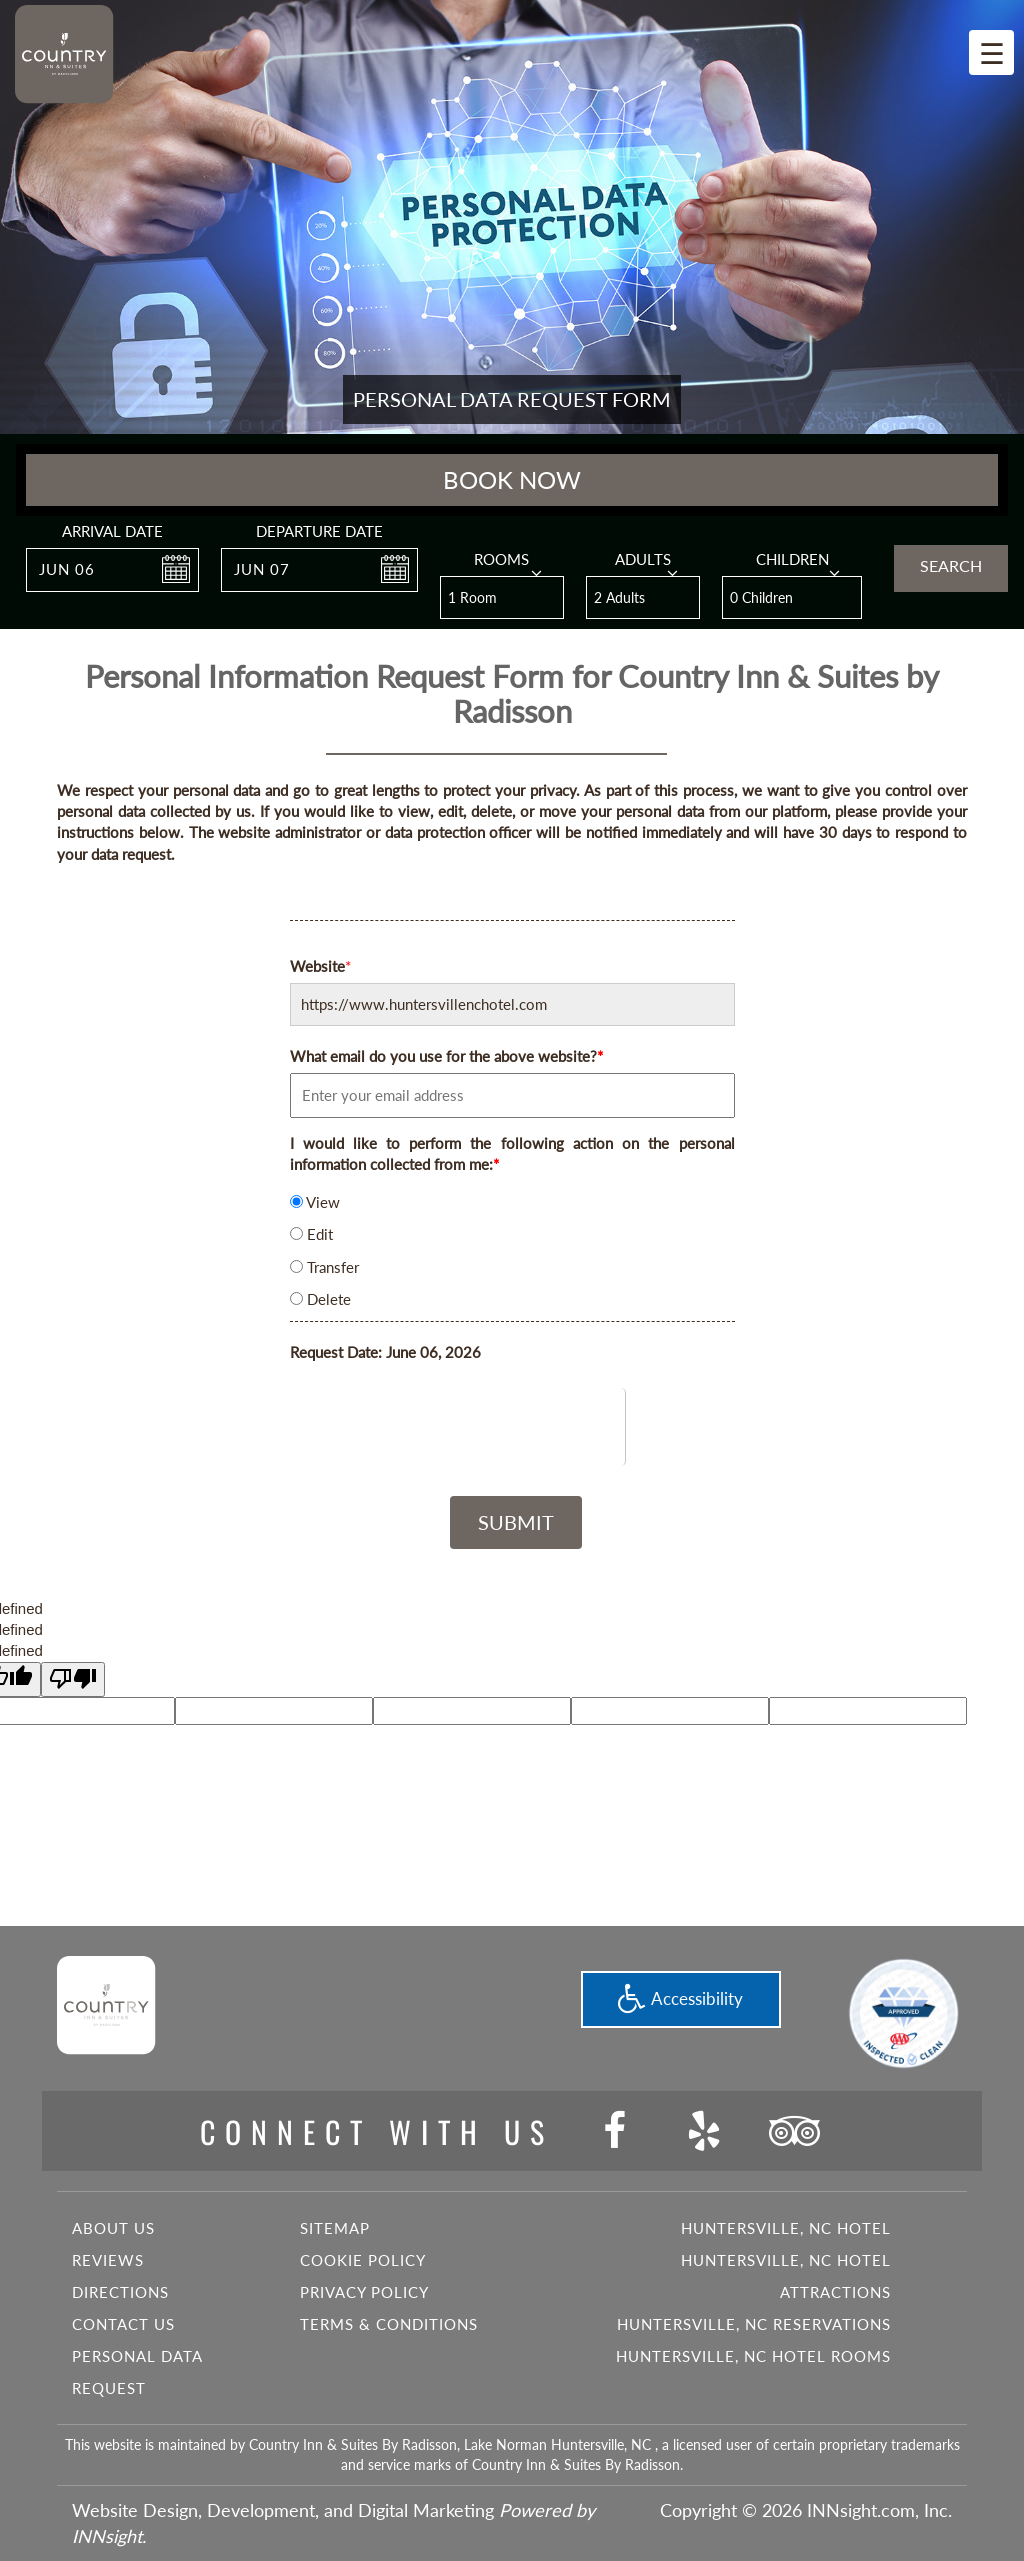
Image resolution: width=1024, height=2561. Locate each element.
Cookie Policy (363, 2260)
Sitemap (335, 2228)
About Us (113, 2228)
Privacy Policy (364, 2292)
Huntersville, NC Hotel (786, 2228)
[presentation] (512, 1427)
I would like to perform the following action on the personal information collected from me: (512, 1153)
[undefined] (73, 1679)
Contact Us (123, 2324)
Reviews (108, 2260)
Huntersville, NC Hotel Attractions (786, 2276)
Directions (120, 2292)
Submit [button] (516, 1522)
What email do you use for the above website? (446, 1056)
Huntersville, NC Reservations (754, 2324)
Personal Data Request (137, 2372)
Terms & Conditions (389, 2324)
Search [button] (951, 565)
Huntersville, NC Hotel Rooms (753, 2356)
